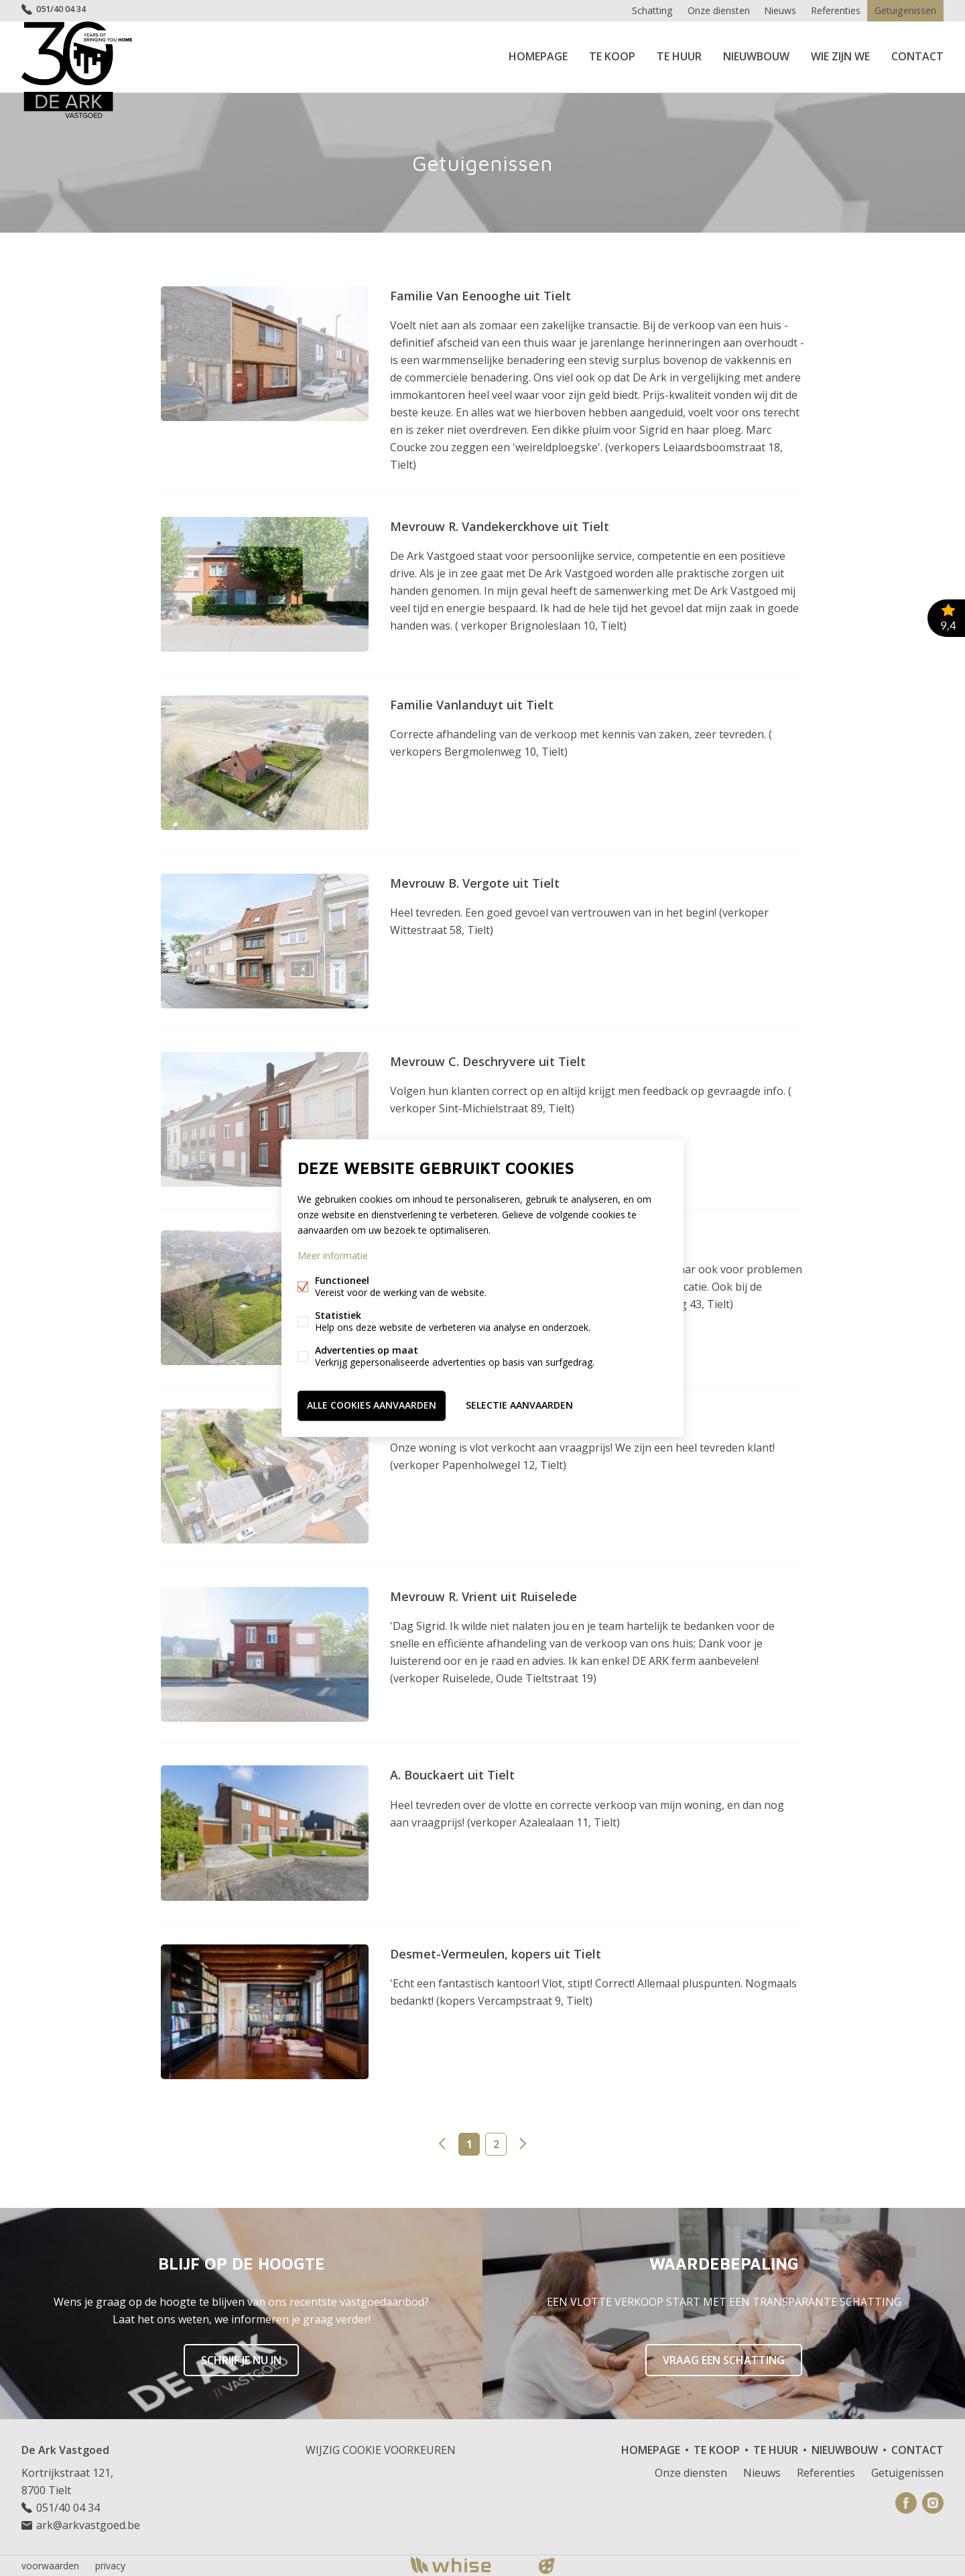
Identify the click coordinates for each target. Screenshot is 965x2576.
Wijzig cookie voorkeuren (381, 2449)
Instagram (933, 2502)
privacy (110, 2565)
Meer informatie (333, 1256)
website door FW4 (547, 2565)
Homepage (538, 56)
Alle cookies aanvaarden (371, 1405)
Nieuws (777, 10)
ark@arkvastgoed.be (88, 2524)
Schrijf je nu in (241, 2359)
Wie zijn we (840, 56)
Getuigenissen (905, 10)
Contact (917, 56)
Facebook (906, 2502)
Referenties (833, 10)
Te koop (612, 56)
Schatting (646, 10)
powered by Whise (467, 2564)
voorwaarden (50, 2565)
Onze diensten (713, 10)
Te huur (679, 56)
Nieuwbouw (756, 56)
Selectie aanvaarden (519, 1405)
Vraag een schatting (724, 2359)
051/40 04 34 (65, 10)
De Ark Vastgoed (65, 2449)
